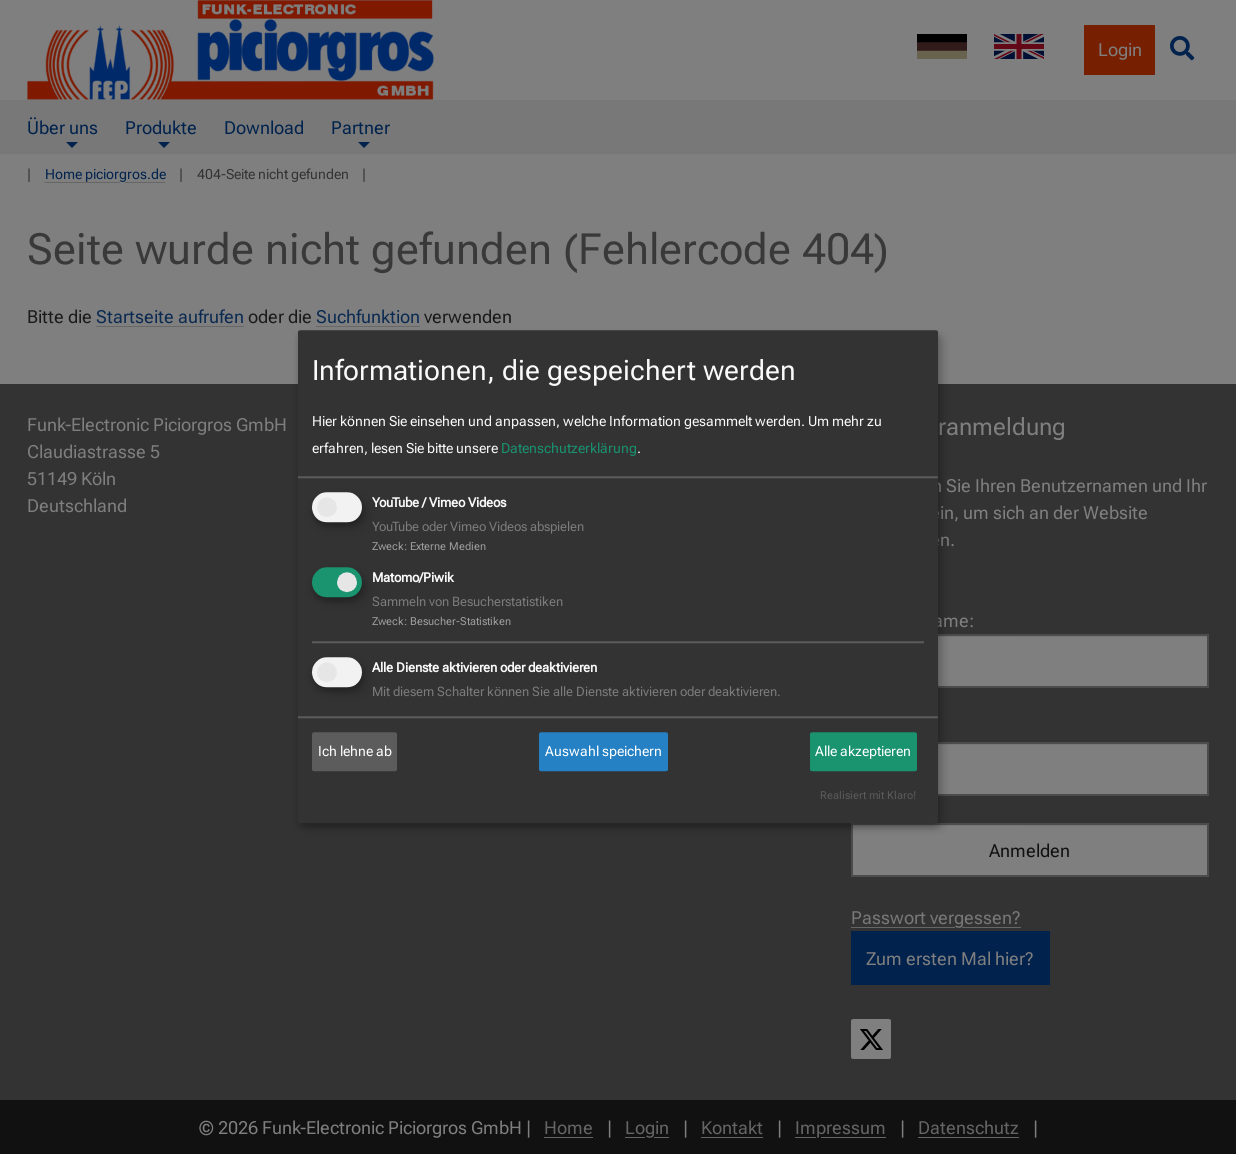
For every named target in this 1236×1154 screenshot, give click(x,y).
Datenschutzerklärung (569, 448)
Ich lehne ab (355, 751)
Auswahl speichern (603, 751)
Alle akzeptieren (863, 751)
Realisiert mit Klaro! (868, 796)
